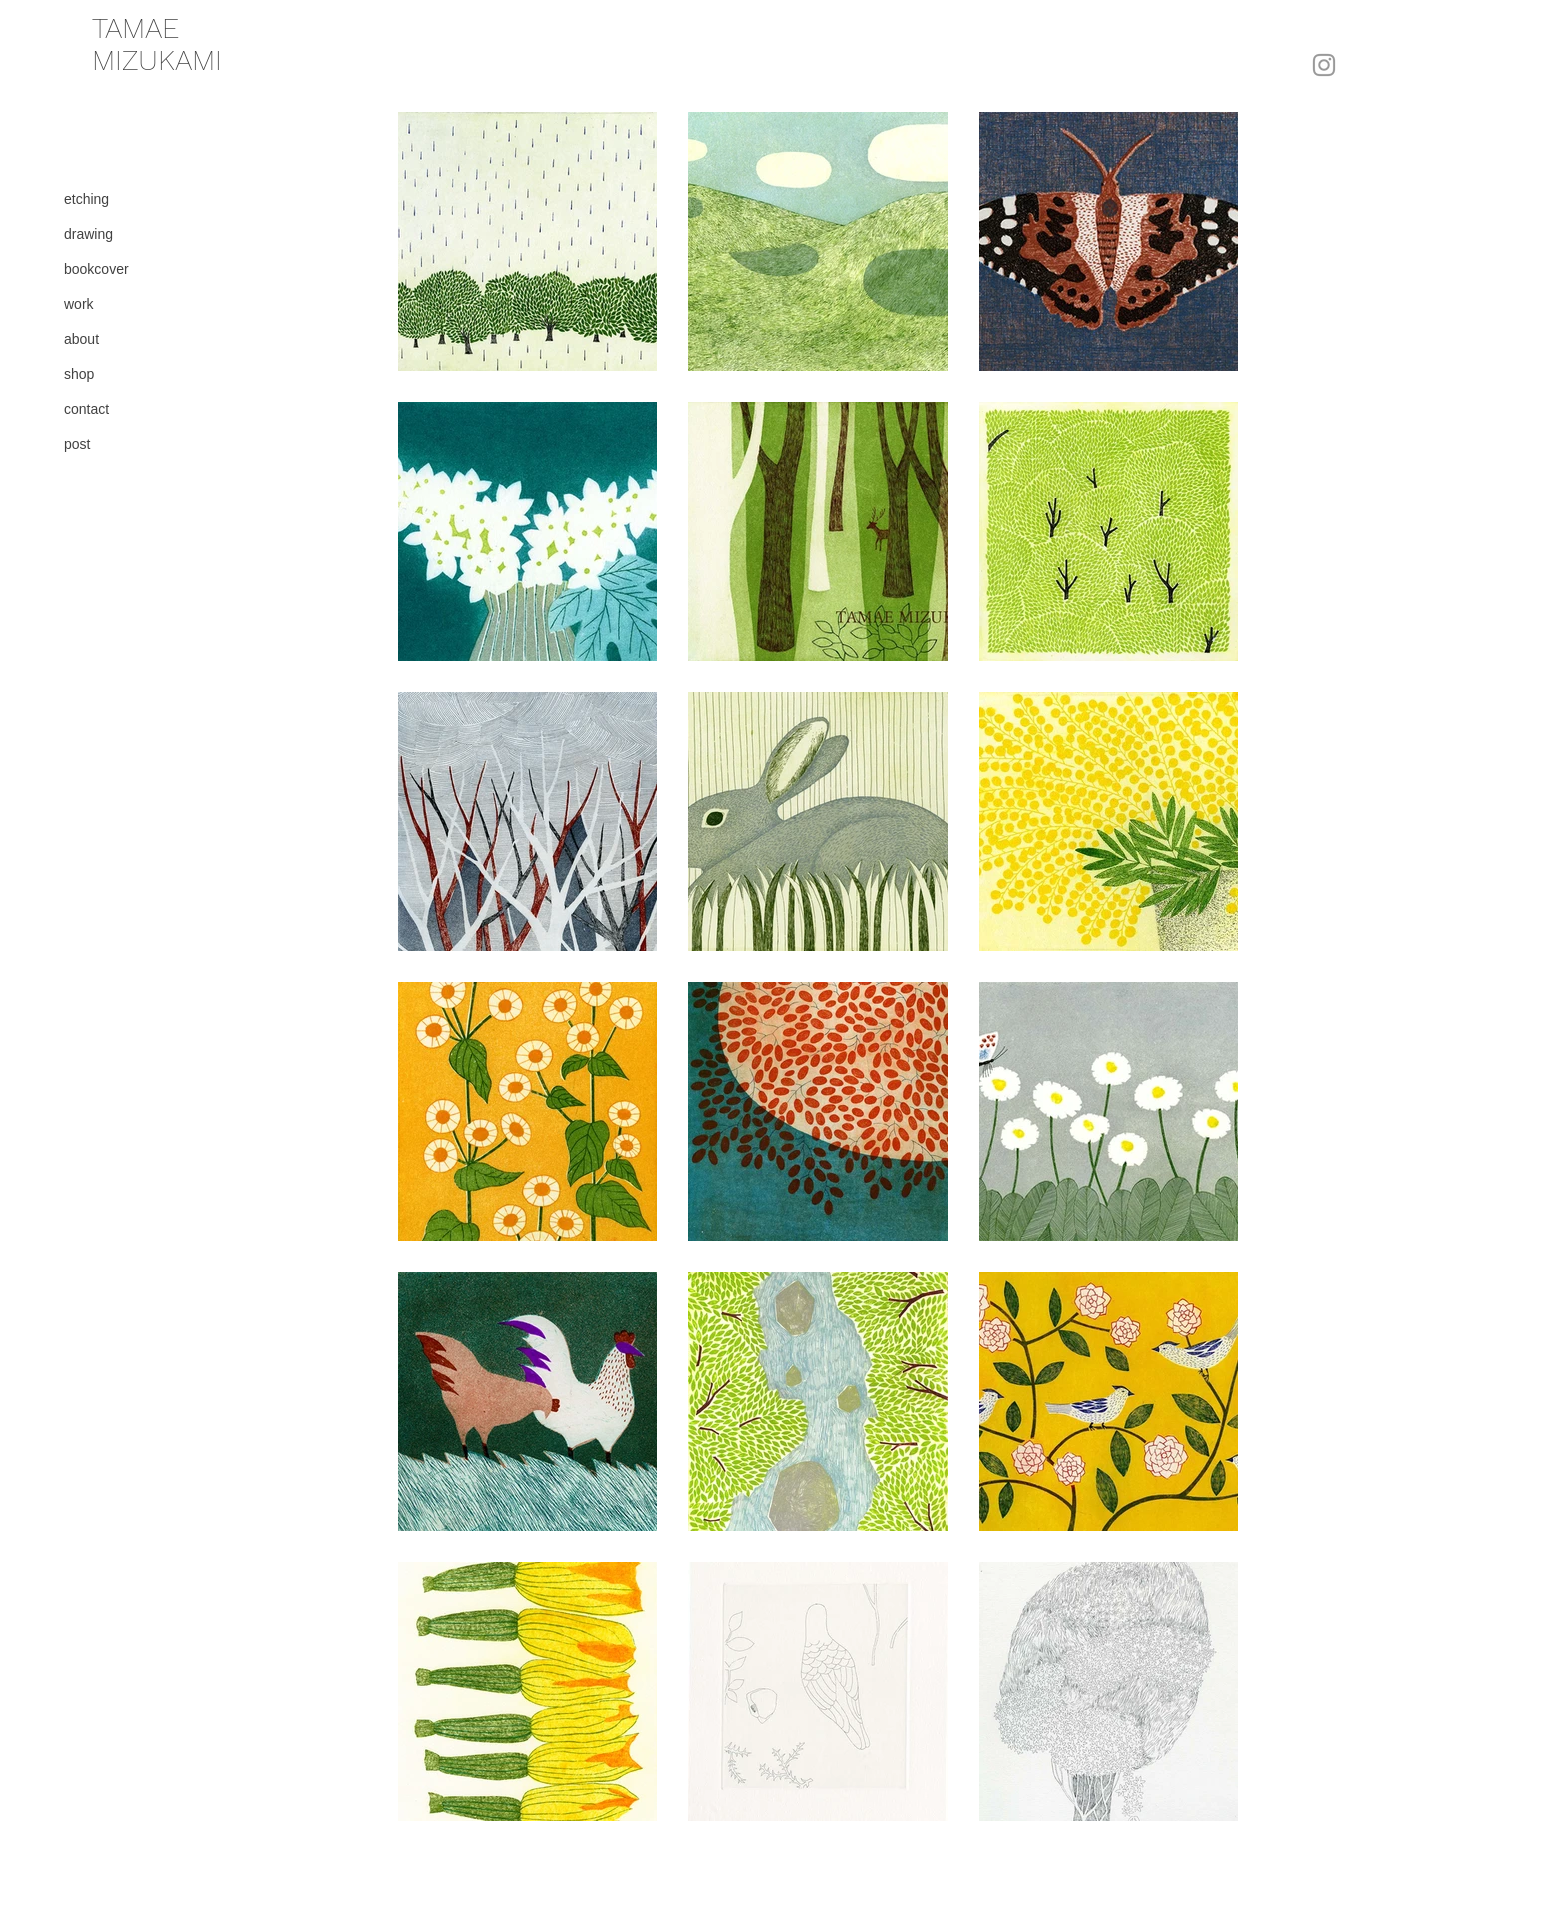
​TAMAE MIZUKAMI (157, 44)
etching (86, 199)
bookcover (96, 269)
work (79, 304)
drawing (88, 234)
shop (79, 374)
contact (86, 409)
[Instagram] (1324, 65)
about (81, 339)
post (77, 444)
